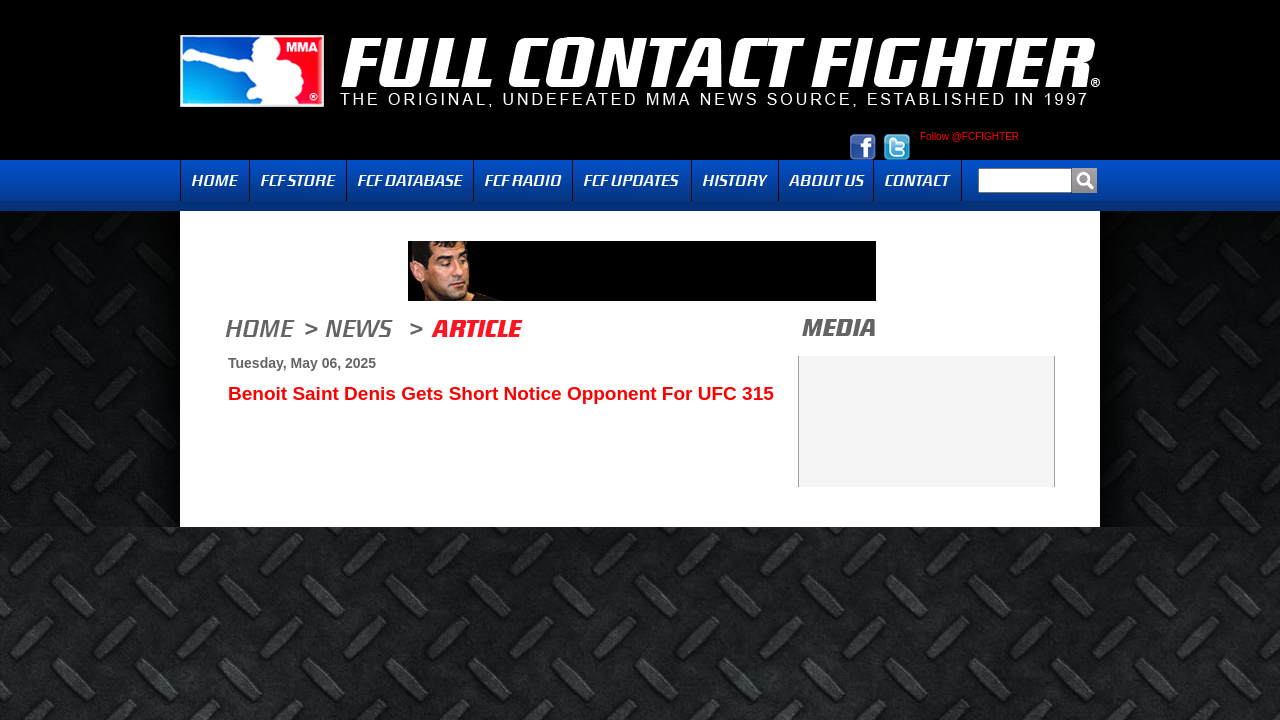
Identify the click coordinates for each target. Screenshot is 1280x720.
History (735, 180)
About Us (826, 180)
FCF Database (410, 180)
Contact (917, 180)
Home (215, 180)
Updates (632, 180)
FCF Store (298, 180)
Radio (523, 180)
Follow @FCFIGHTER (969, 137)
